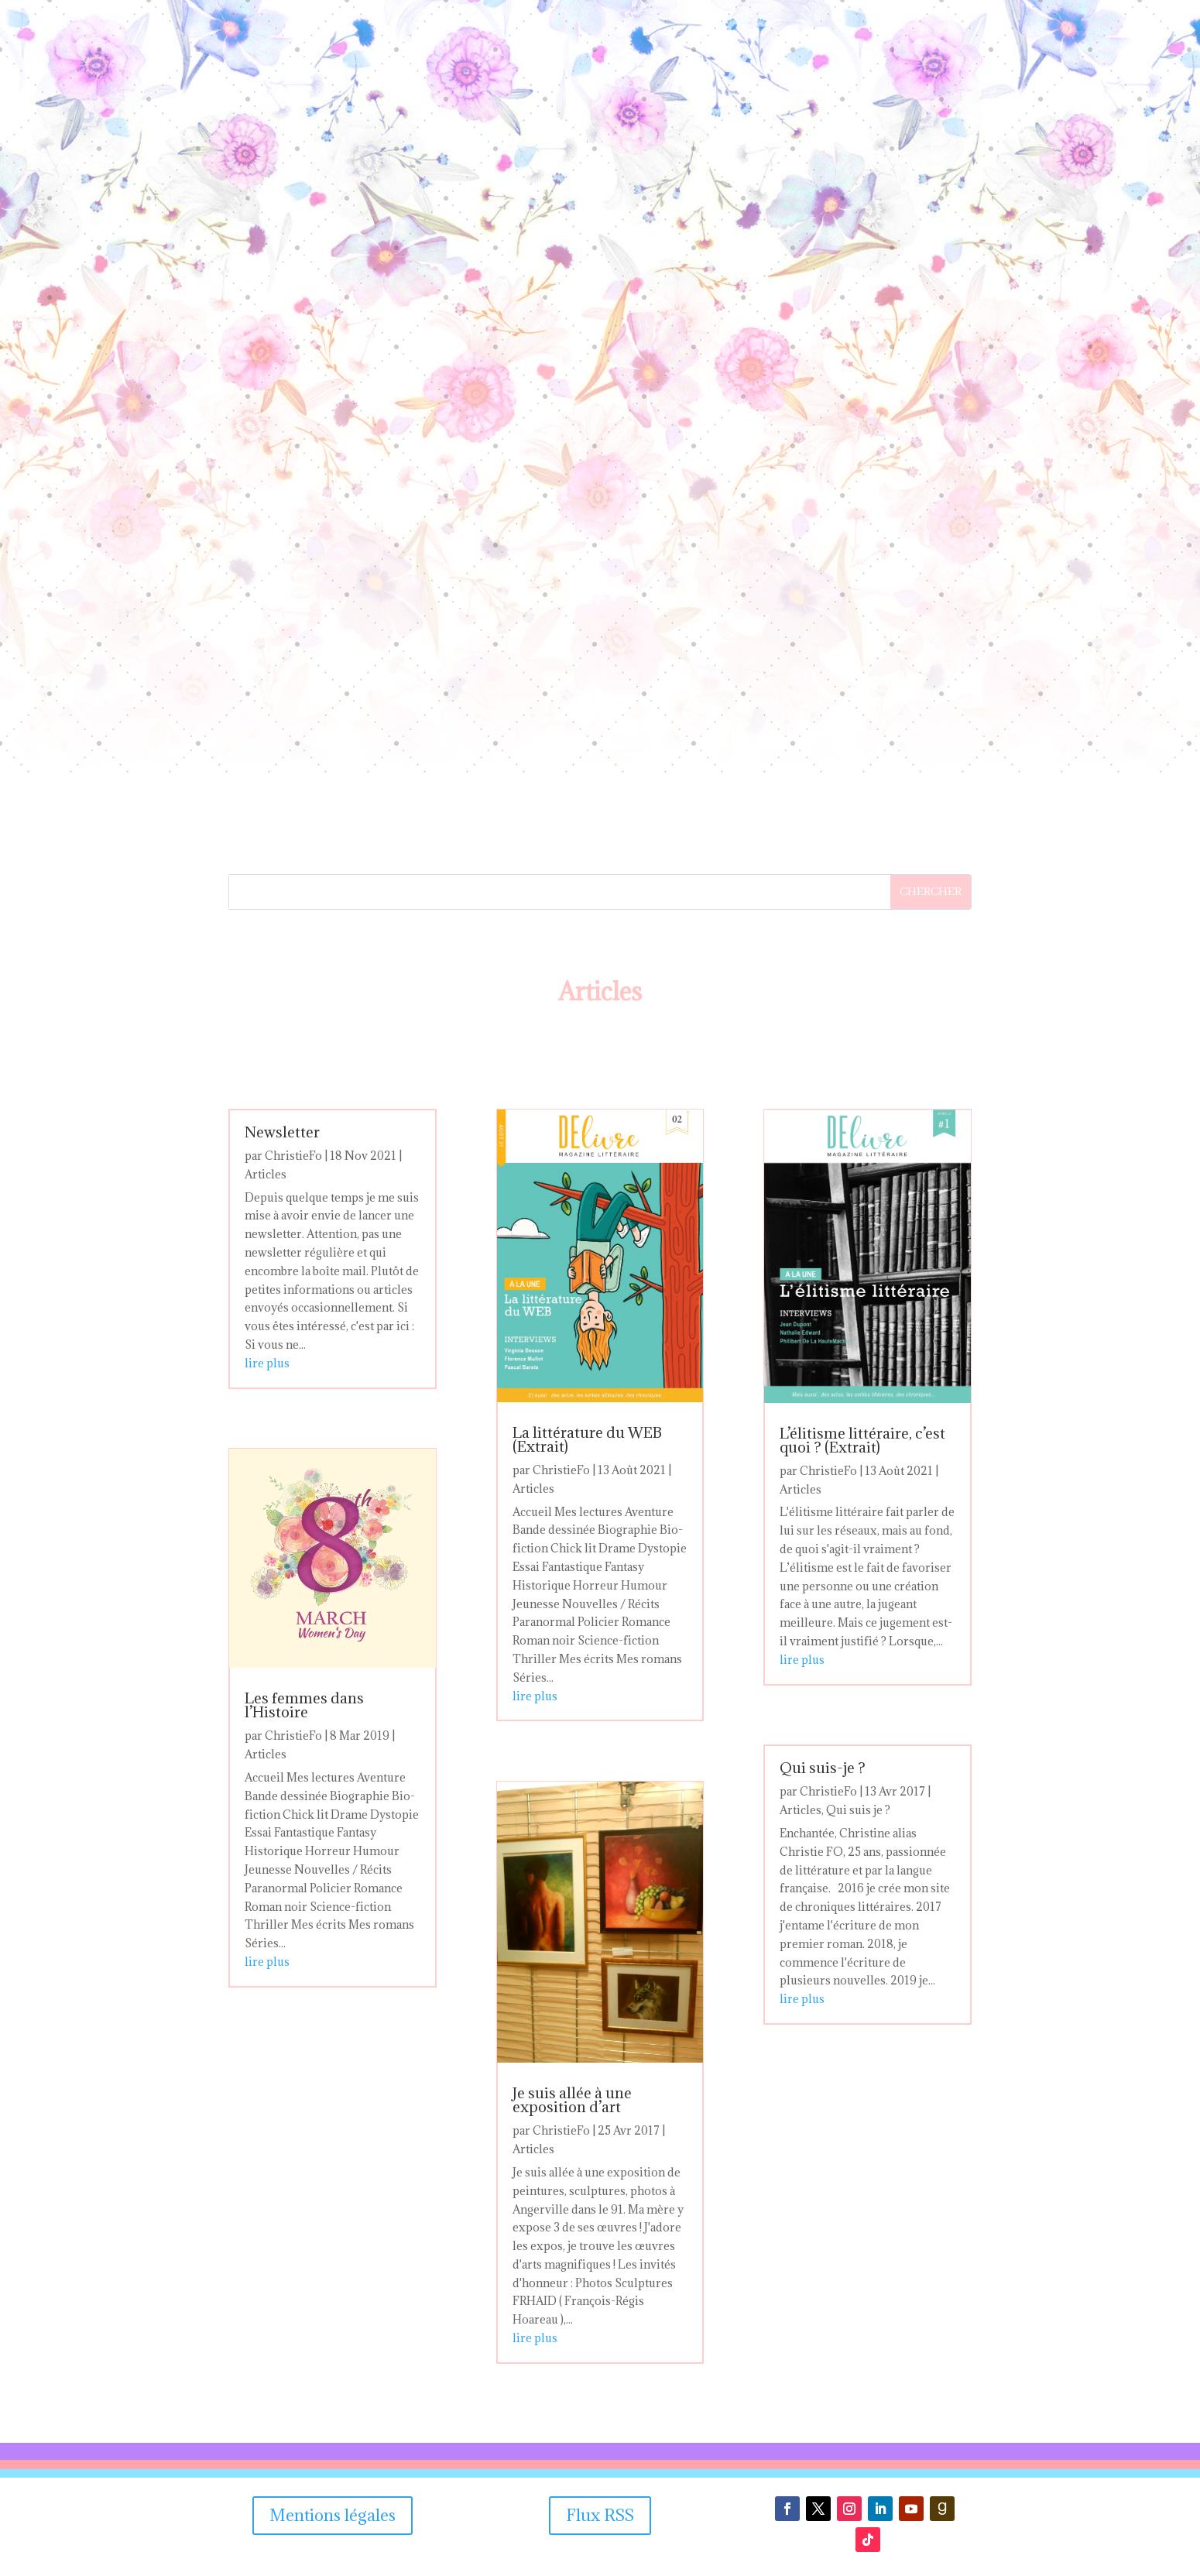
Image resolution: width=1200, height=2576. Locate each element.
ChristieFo (293, 1155)
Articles (265, 1174)
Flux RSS (600, 2515)
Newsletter (282, 1132)
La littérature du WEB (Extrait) (587, 1439)
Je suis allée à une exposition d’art (572, 2100)
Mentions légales (332, 2515)
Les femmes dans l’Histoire (304, 1705)
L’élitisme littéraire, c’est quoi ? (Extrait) (862, 1440)
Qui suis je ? (858, 1810)
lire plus (267, 1363)
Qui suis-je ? (823, 1767)
